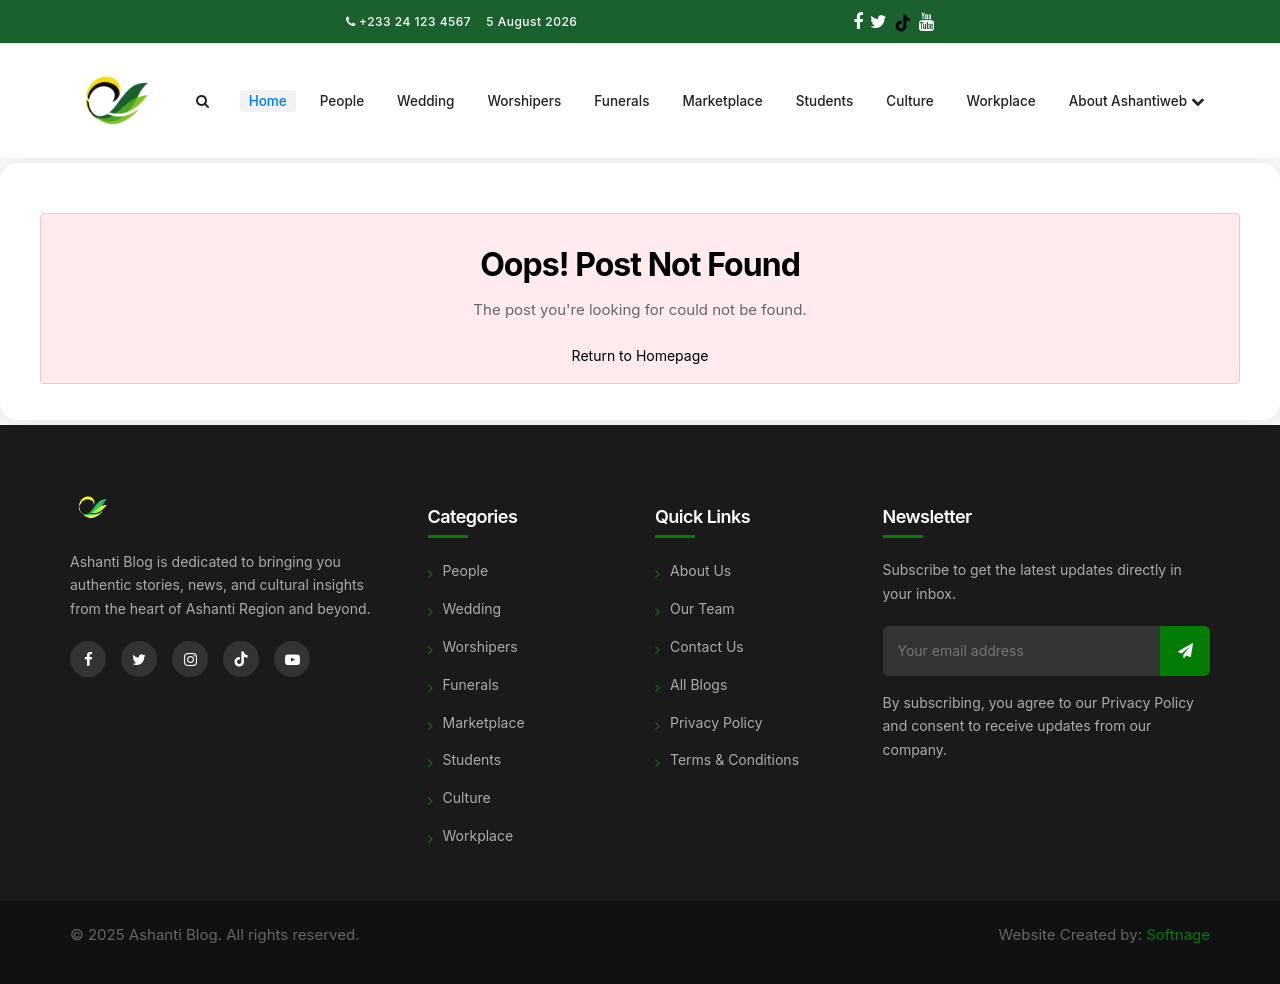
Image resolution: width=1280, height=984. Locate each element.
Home (268, 101)
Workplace (1001, 101)
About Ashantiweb (1137, 101)
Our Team (702, 608)
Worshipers (524, 101)
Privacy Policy (716, 722)
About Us (700, 570)
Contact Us (707, 646)
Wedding (425, 101)
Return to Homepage (640, 355)
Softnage (1178, 934)
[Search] (202, 101)
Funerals (621, 101)
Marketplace (722, 101)
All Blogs (698, 684)
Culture (909, 101)
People (342, 101)
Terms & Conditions (734, 759)
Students (825, 101)
